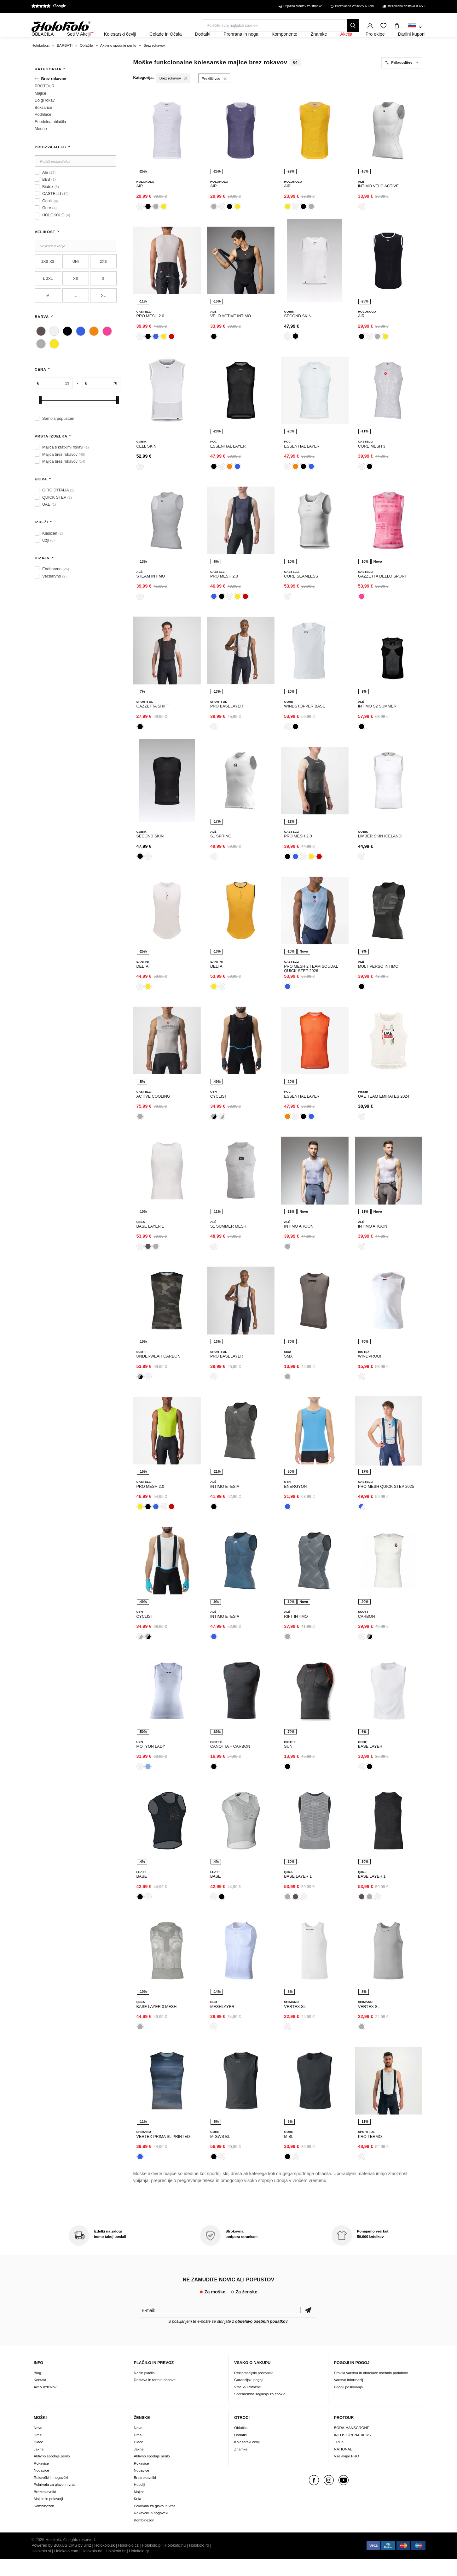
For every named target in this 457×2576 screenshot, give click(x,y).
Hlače (38, 2459)
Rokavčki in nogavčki (51, 2494)
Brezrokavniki (45, 2509)
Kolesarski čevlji (247, 2459)
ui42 (87, 2562)
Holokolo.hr (116, 2568)
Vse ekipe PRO (346, 2473)
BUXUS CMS (65, 2562)
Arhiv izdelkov (45, 2404)
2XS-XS (48, 278)
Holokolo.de (91, 2568)
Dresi (38, 2452)
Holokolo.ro (199, 2562)
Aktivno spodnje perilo (52, 2473)
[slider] (40, 417)
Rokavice (41, 2480)
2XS (103, 278)
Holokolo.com (66, 2568)
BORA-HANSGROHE (351, 2445)
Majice (139, 2509)
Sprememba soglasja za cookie (259, 2411)
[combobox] (415, 27)
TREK (339, 2459)
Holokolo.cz (128, 2562)
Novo (38, 2445)
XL (103, 312)
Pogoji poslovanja (348, 2404)
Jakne (38, 2466)
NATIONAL (343, 2466)
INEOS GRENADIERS (352, 2452)
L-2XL (48, 295)
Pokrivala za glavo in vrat (54, 2501)
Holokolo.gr (139, 2568)
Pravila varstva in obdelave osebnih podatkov (371, 2390)
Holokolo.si (41, 2568)
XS (75, 295)
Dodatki (240, 2452)
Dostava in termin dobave (155, 2397)
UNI (75, 278)
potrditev (308, 2327)
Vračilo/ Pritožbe (247, 2404)
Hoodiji (139, 2501)
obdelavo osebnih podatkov (261, 2338)
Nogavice (41, 2487)
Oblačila (240, 2445)
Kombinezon (44, 2523)
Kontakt (40, 2397)
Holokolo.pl (151, 2562)
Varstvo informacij (348, 2397)
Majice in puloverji (48, 2516)
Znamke (240, 2466)
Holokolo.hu (175, 2562)
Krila (137, 2516)
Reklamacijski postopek (253, 2390)
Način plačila (144, 2390)
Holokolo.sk (104, 2562)
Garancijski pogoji (248, 2397)
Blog (37, 2390)
